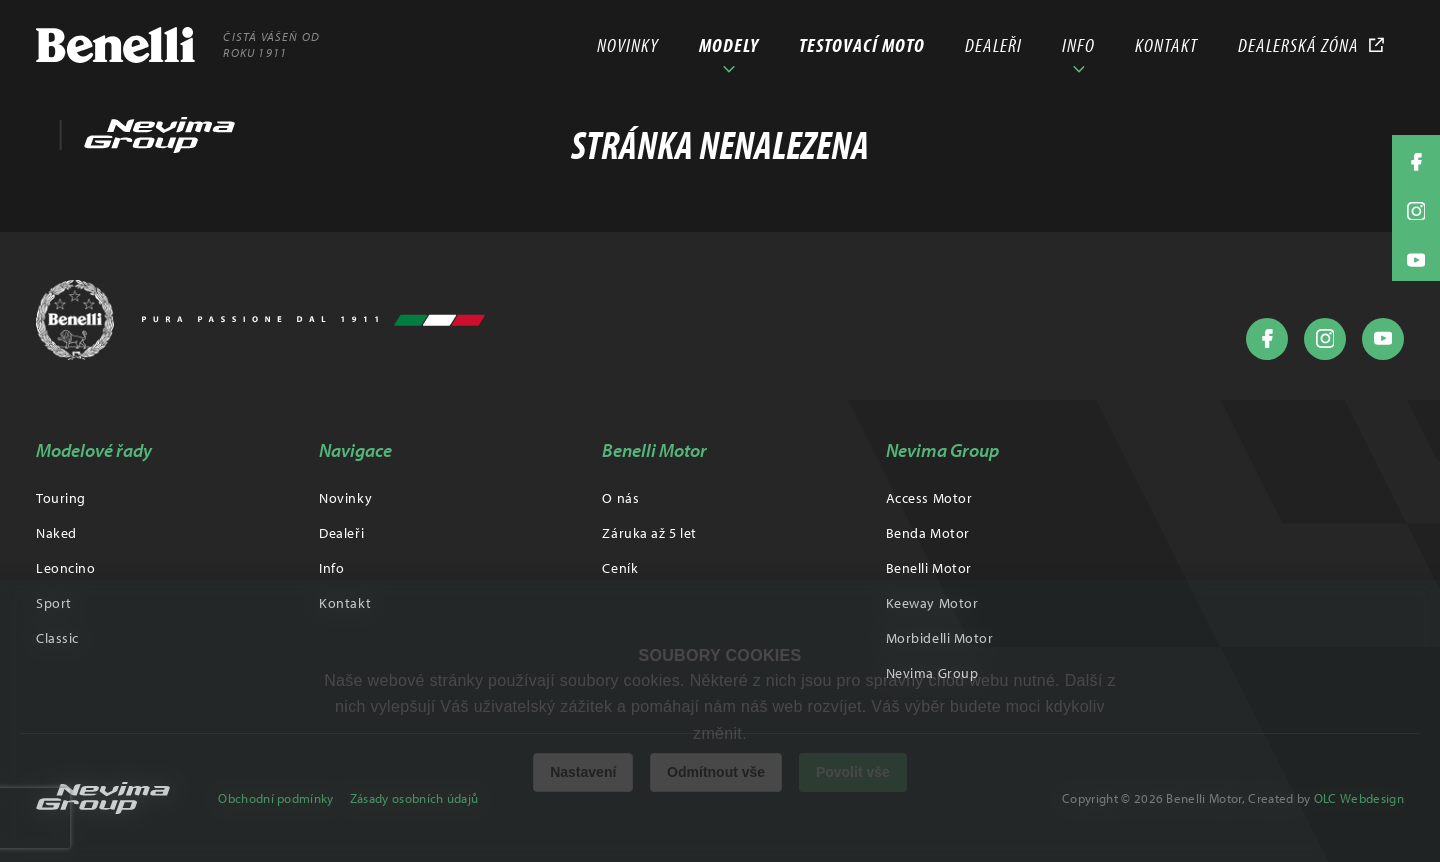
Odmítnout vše (716, 772)
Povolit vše (853, 772)
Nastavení (583, 772)
